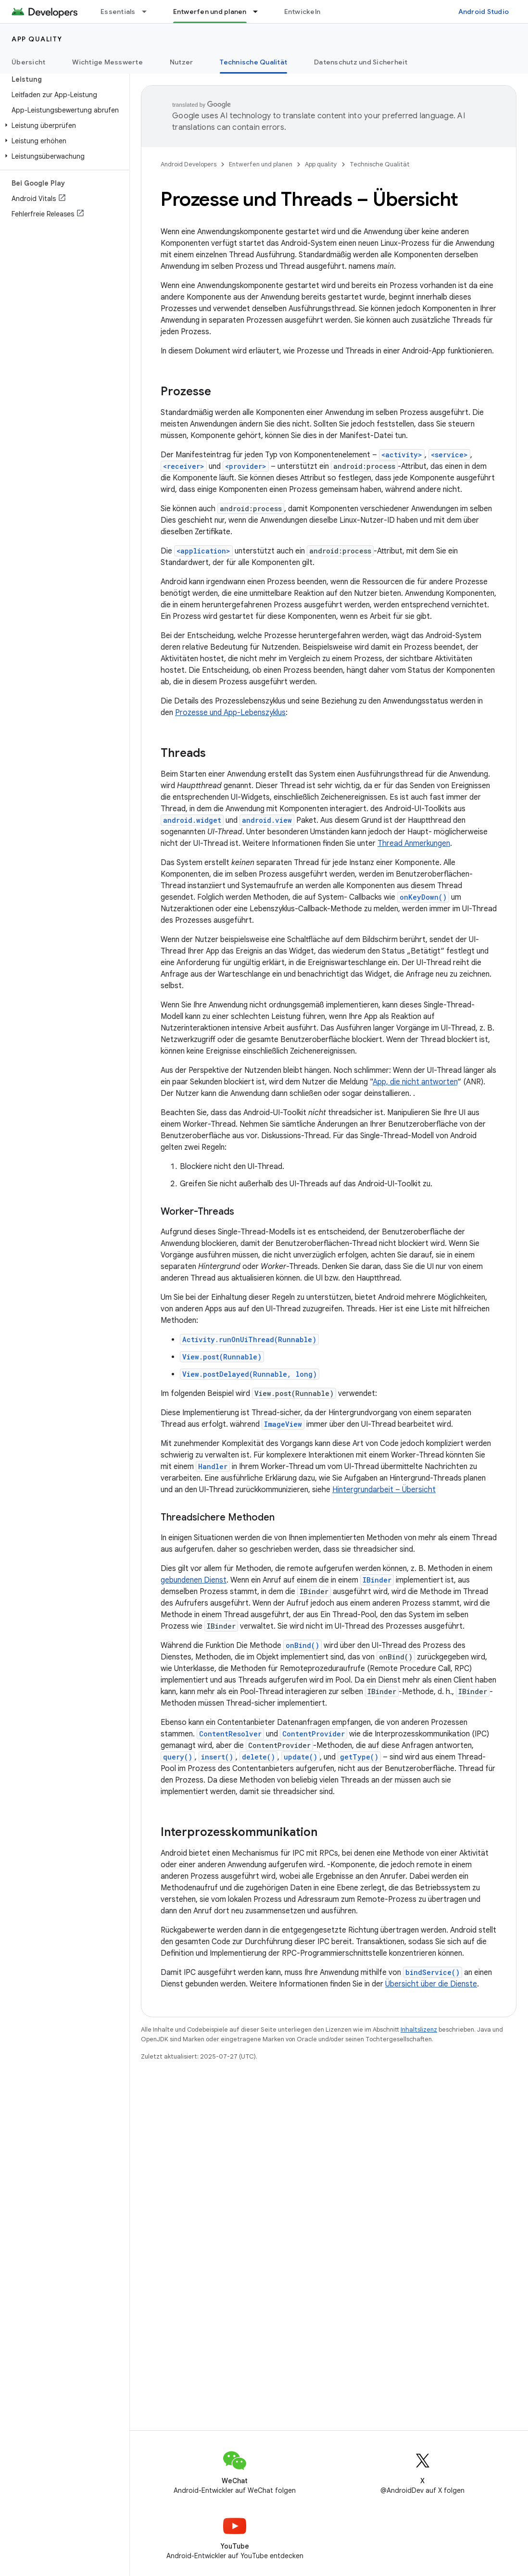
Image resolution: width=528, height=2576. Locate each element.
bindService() (432, 1972)
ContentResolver (230, 1733)
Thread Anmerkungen (413, 843)
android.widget (192, 820)
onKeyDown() (423, 897)
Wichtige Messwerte (107, 62)
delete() (258, 1756)
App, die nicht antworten (415, 1082)
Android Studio (483, 11)
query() (177, 1756)
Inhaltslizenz (419, 2029)
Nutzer (181, 62)
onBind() (302, 1645)
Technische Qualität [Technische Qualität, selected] (253, 62)
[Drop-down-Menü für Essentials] (149, 11)
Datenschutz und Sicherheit (361, 62)
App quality (37, 39)
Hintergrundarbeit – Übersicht (384, 1490)
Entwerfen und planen (260, 164)
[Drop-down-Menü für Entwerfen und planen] (260, 11)
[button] (63, 125)
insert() (217, 1756)
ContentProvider (313, 1733)
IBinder (377, 1579)
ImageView (283, 1424)
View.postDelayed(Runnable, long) (249, 1374)
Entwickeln (302, 11)
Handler (212, 1466)
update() (300, 1756)
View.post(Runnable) (222, 1356)
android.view (267, 820)
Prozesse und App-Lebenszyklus (230, 712)
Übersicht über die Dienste (431, 1984)
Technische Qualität (380, 164)
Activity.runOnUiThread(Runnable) (249, 1339)
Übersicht (28, 62)
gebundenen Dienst (193, 1580)
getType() (359, 1756)
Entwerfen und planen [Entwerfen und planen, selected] (210, 11)
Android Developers (188, 164)
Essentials (118, 11)
